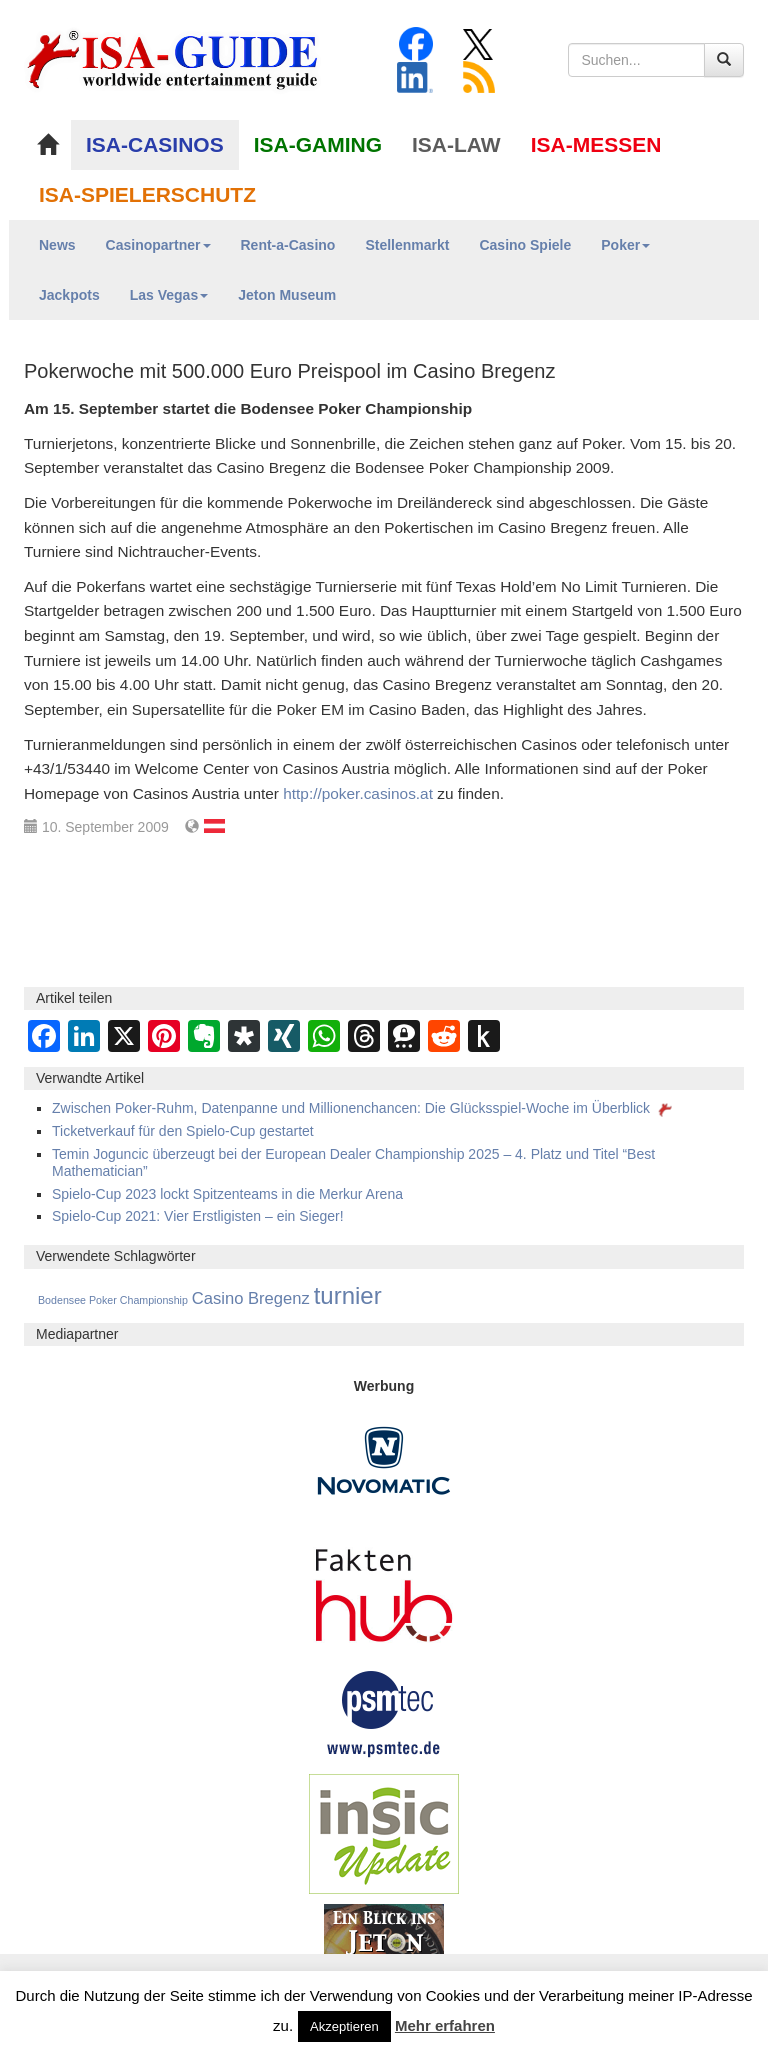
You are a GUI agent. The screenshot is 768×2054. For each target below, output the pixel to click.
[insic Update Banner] (384, 1833)
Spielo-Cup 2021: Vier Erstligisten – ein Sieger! (198, 1216)
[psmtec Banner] (384, 1711)
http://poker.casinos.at (358, 793)
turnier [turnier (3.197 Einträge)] (348, 1295)
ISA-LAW (456, 144)
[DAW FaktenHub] (384, 1590)
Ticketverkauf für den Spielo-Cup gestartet (183, 1131)
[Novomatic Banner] (384, 1460)
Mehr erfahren (445, 2025)
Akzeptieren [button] (344, 2026)
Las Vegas (169, 295)
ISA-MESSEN (596, 144)
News (57, 245)
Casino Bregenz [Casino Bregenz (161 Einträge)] (251, 1298)
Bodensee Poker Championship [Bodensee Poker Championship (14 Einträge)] (113, 1300)
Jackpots (69, 295)
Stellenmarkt (407, 245)
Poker (625, 245)
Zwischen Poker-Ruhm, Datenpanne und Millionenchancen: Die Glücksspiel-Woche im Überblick (364, 1108)
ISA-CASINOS (155, 144)
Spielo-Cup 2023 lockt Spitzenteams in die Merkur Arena (227, 1194)
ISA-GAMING (318, 144)
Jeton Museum (287, 295)
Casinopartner (158, 245)
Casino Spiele (525, 245)
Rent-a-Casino (288, 245)
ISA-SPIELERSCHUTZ (147, 194)
